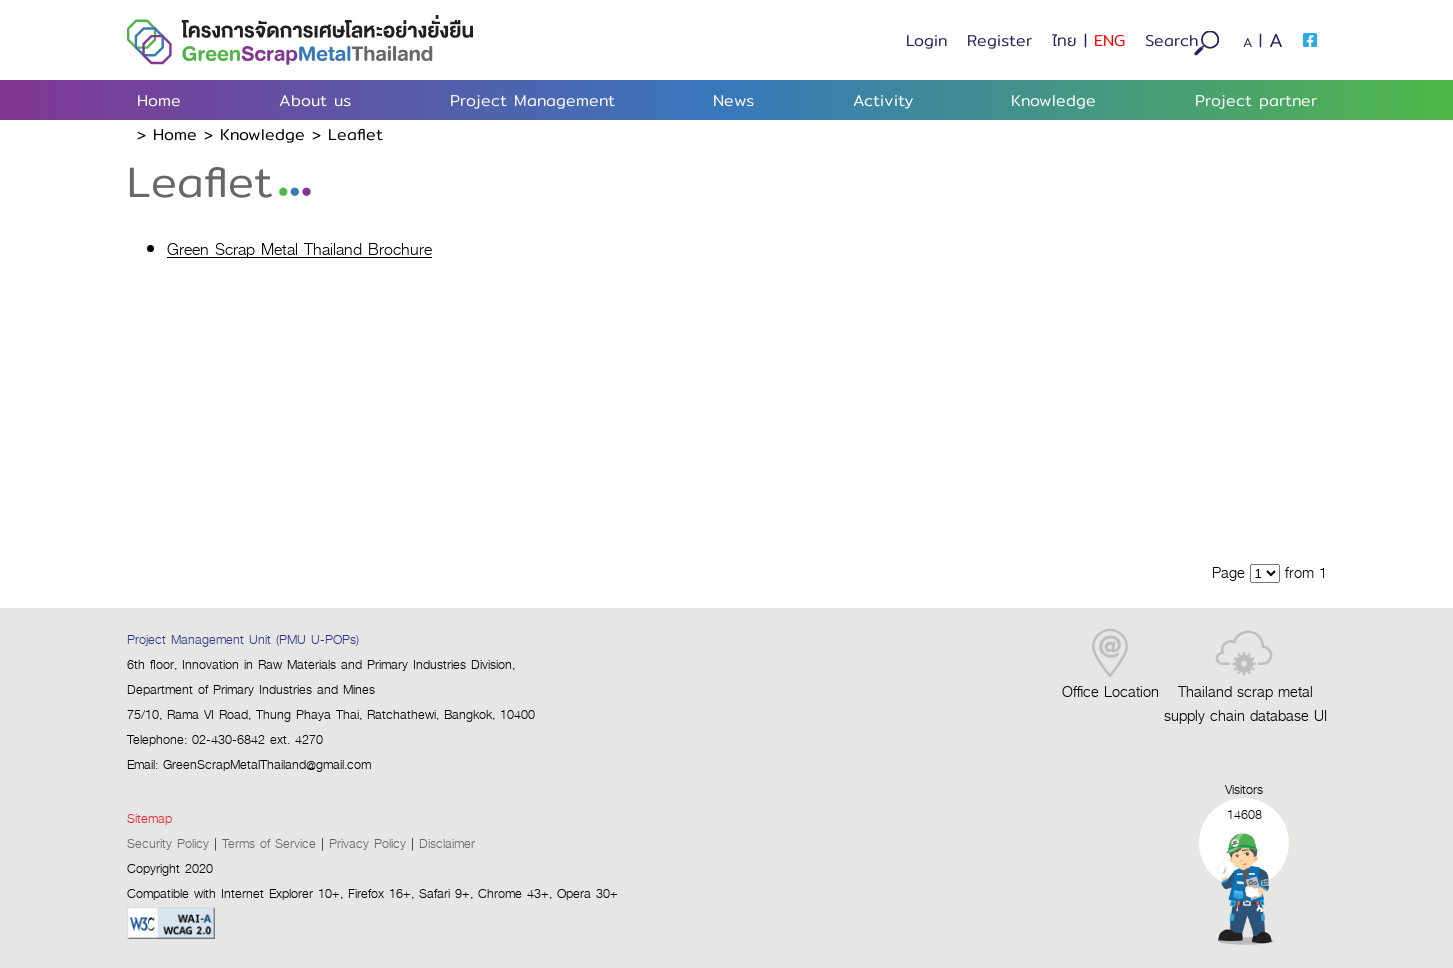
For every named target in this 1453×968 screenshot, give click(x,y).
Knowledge (262, 134)
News (733, 100)
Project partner (1256, 100)
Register (999, 40)
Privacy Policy (367, 844)
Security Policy (168, 844)
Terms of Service (269, 844)
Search (1182, 42)
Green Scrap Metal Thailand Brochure (299, 251)
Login (926, 40)
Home (159, 100)
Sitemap (149, 819)
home (175, 134)
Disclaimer (447, 844)
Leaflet (355, 134)
